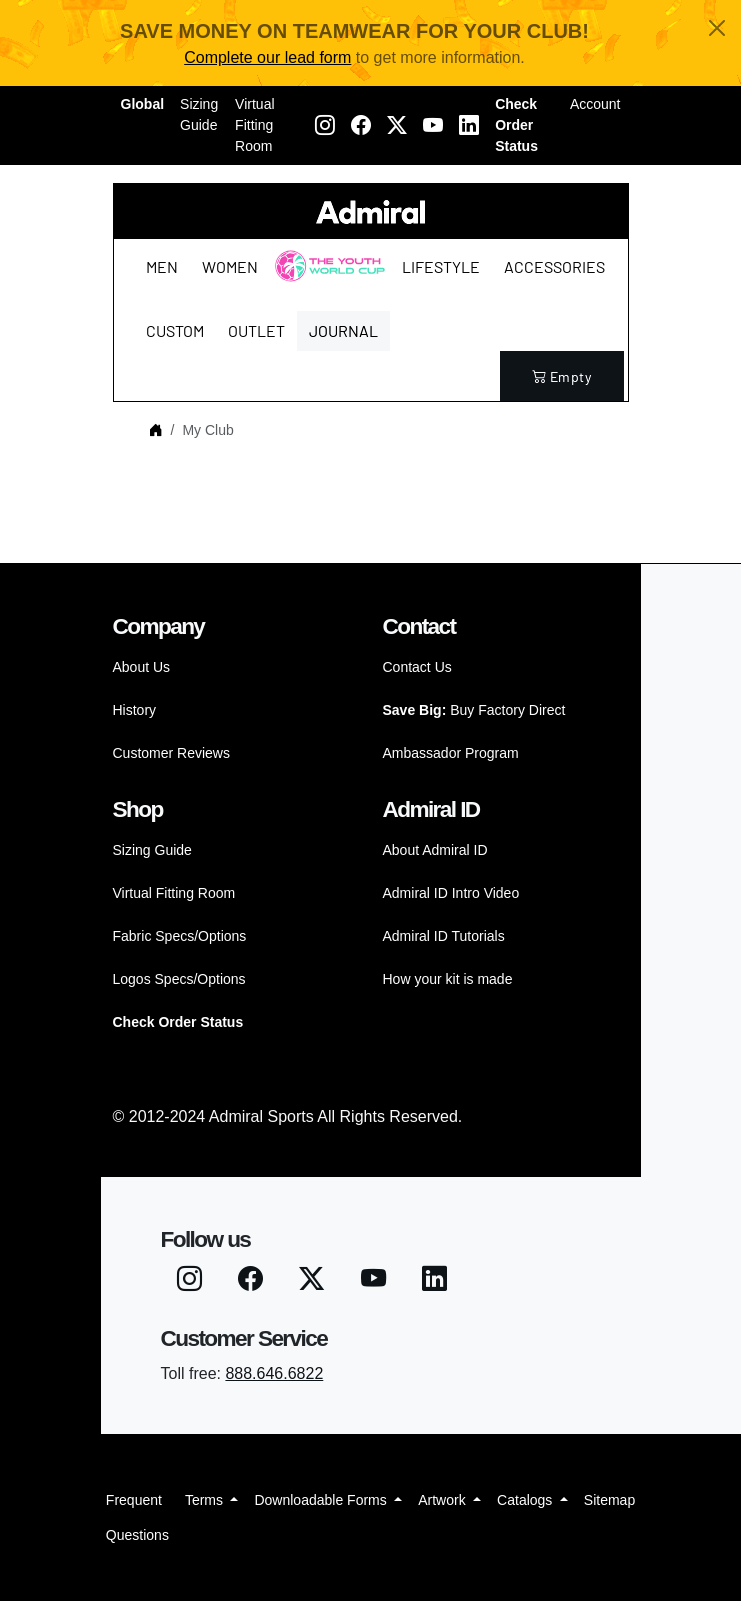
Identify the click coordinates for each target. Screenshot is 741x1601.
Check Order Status (516, 125)
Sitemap (609, 1500)
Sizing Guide (199, 114)
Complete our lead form (267, 57)
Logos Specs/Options (179, 979)
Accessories (554, 266)
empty (562, 376)
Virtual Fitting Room (254, 125)
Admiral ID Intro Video (451, 893)
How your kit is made (448, 979)
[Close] (717, 28)
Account (595, 104)
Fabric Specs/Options (180, 936)
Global (143, 104)
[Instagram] (325, 126)
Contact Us (417, 667)
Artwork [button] (443, 1500)
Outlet (256, 330)
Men (162, 266)
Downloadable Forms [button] (322, 1500)
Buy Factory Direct (474, 710)
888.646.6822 (274, 1373)
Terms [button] (206, 1500)
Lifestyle (441, 266)
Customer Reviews (171, 753)
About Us (142, 667)
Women (230, 266)
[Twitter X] (397, 126)
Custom (175, 330)
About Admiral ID (435, 850)
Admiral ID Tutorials (444, 936)
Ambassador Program (451, 753)
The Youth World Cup (324, 278)
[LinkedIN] (469, 126)
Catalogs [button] (526, 1500)
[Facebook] (361, 126)
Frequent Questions (137, 1517)
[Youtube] (433, 126)
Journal (343, 330)
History (135, 710)
